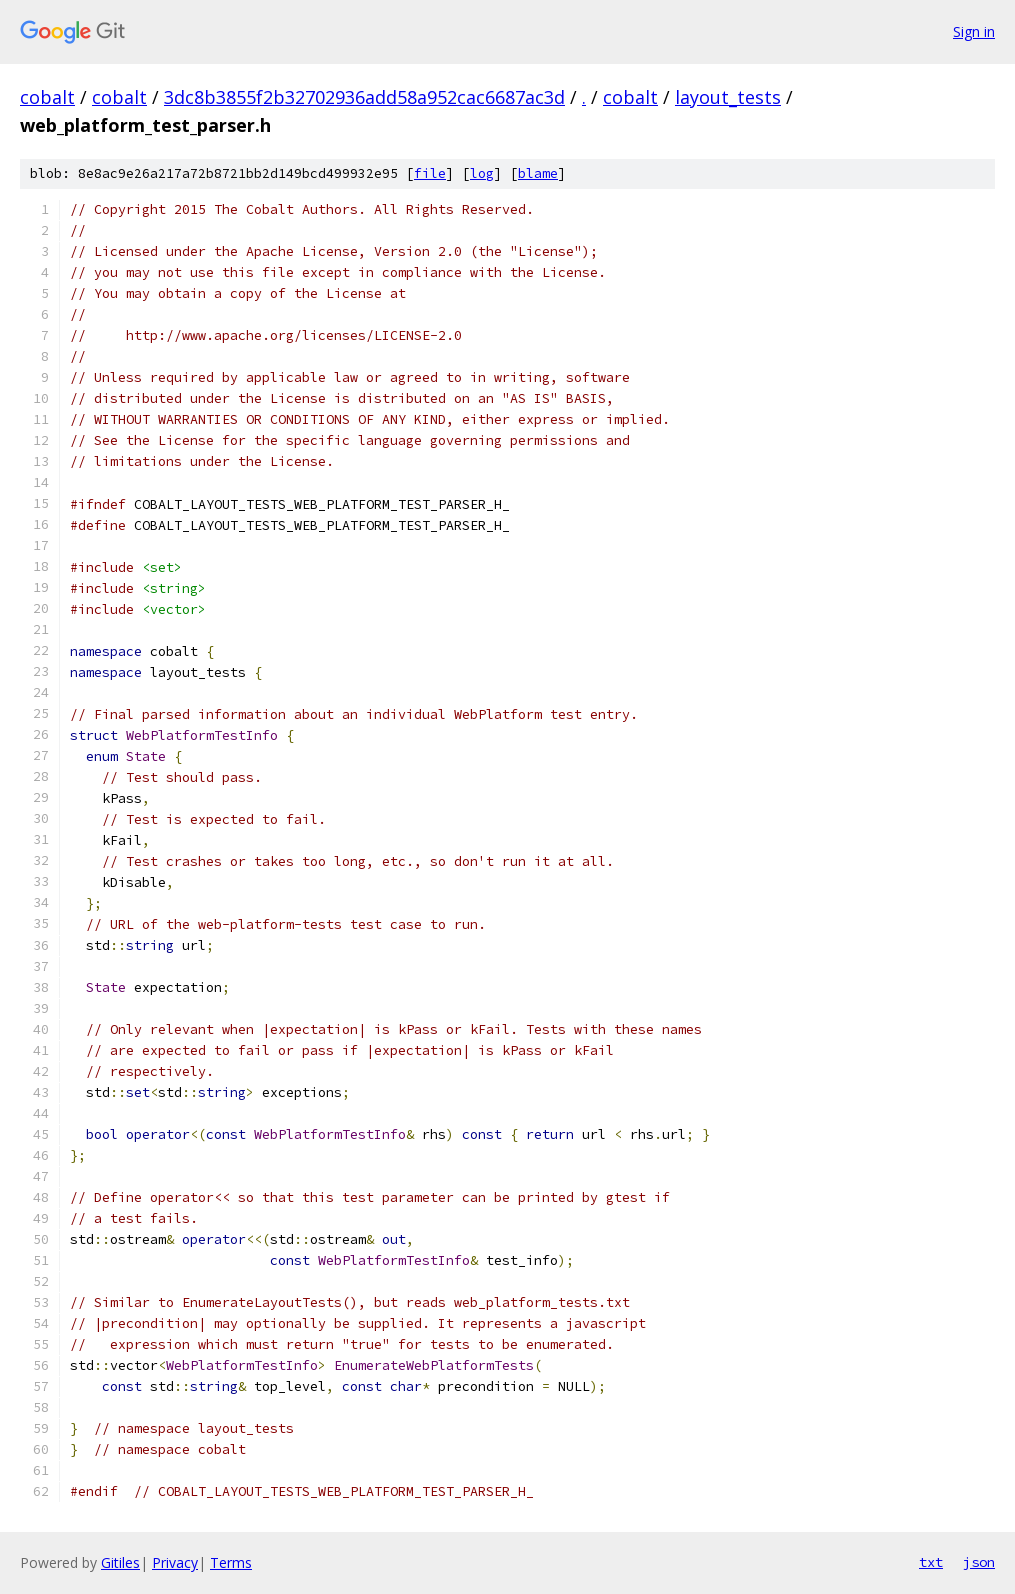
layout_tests (728, 97)
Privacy (175, 1562)
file (430, 173)
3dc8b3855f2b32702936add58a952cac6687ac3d (364, 97)
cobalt (47, 97)
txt (931, 1562)
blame (538, 173)
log (482, 173)
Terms (231, 1562)
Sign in (974, 31)
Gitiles (120, 1562)
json (979, 1562)
